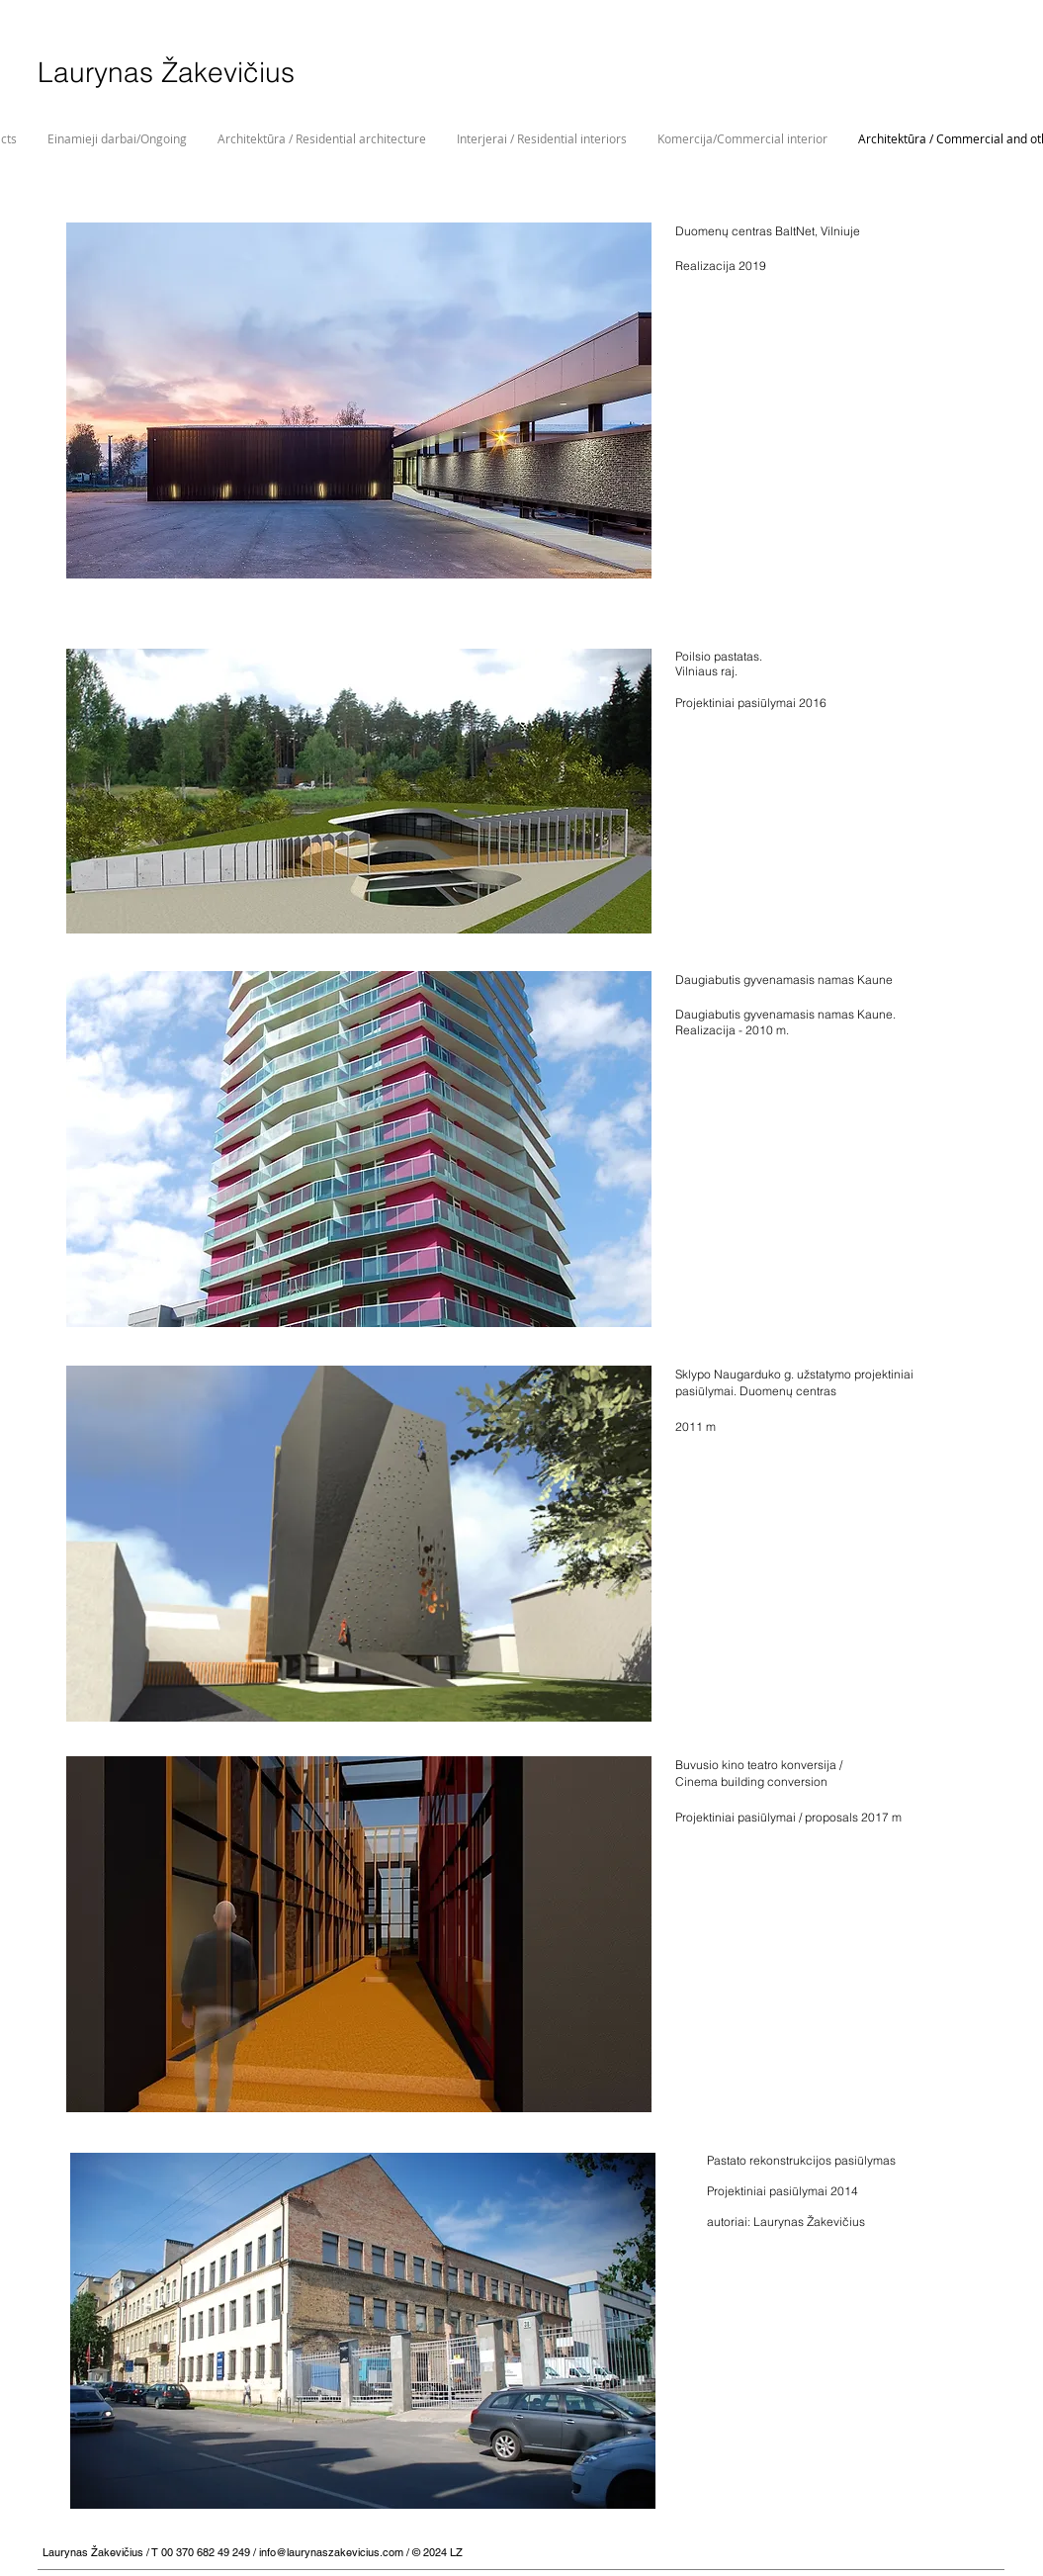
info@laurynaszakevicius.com (331, 2552)
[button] (359, 400)
